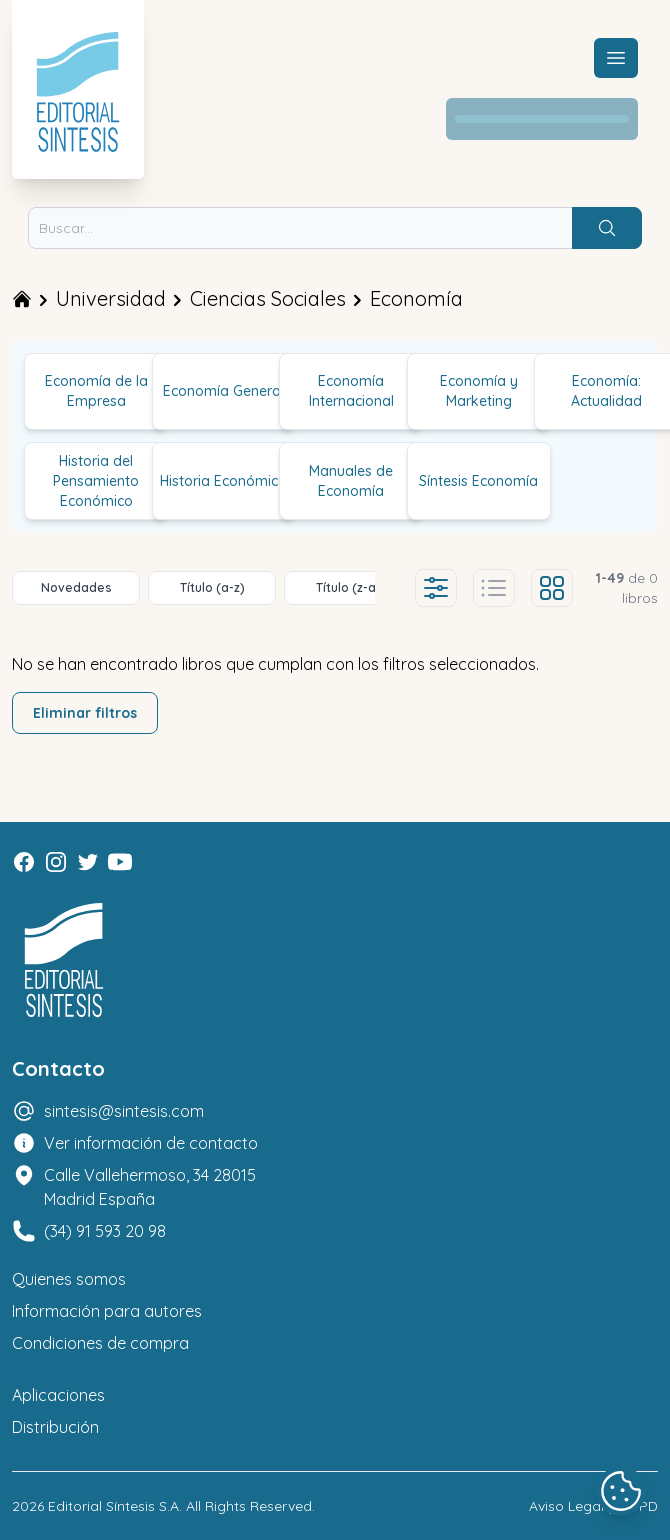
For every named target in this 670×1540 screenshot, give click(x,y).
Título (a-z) (212, 587)
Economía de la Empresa (96, 391)
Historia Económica (223, 481)
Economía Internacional (351, 391)
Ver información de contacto (151, 1143)
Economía (416, 298)
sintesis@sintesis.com (124, 1111)
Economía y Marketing (479, 391)
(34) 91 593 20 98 (105, 1231)
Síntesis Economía (478, 481)
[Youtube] (120, 862)
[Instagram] (56, 862)
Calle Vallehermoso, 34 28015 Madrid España (150, 1187)
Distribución (55, 1427)
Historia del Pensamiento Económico (96, 481)
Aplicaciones (58, 1395)
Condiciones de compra (100, 1343)
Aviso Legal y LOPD (593, 1506)
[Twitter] (88, 862)
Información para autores (107, 1311)
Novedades (76, 587)
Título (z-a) (348, 587)
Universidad (111, 298)
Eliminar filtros (85, 713)
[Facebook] (24, 862)
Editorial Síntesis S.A (113, 1506)
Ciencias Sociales (268, 298)
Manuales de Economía (351, 481)
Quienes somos (69, 1279)
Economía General (223, 391)
